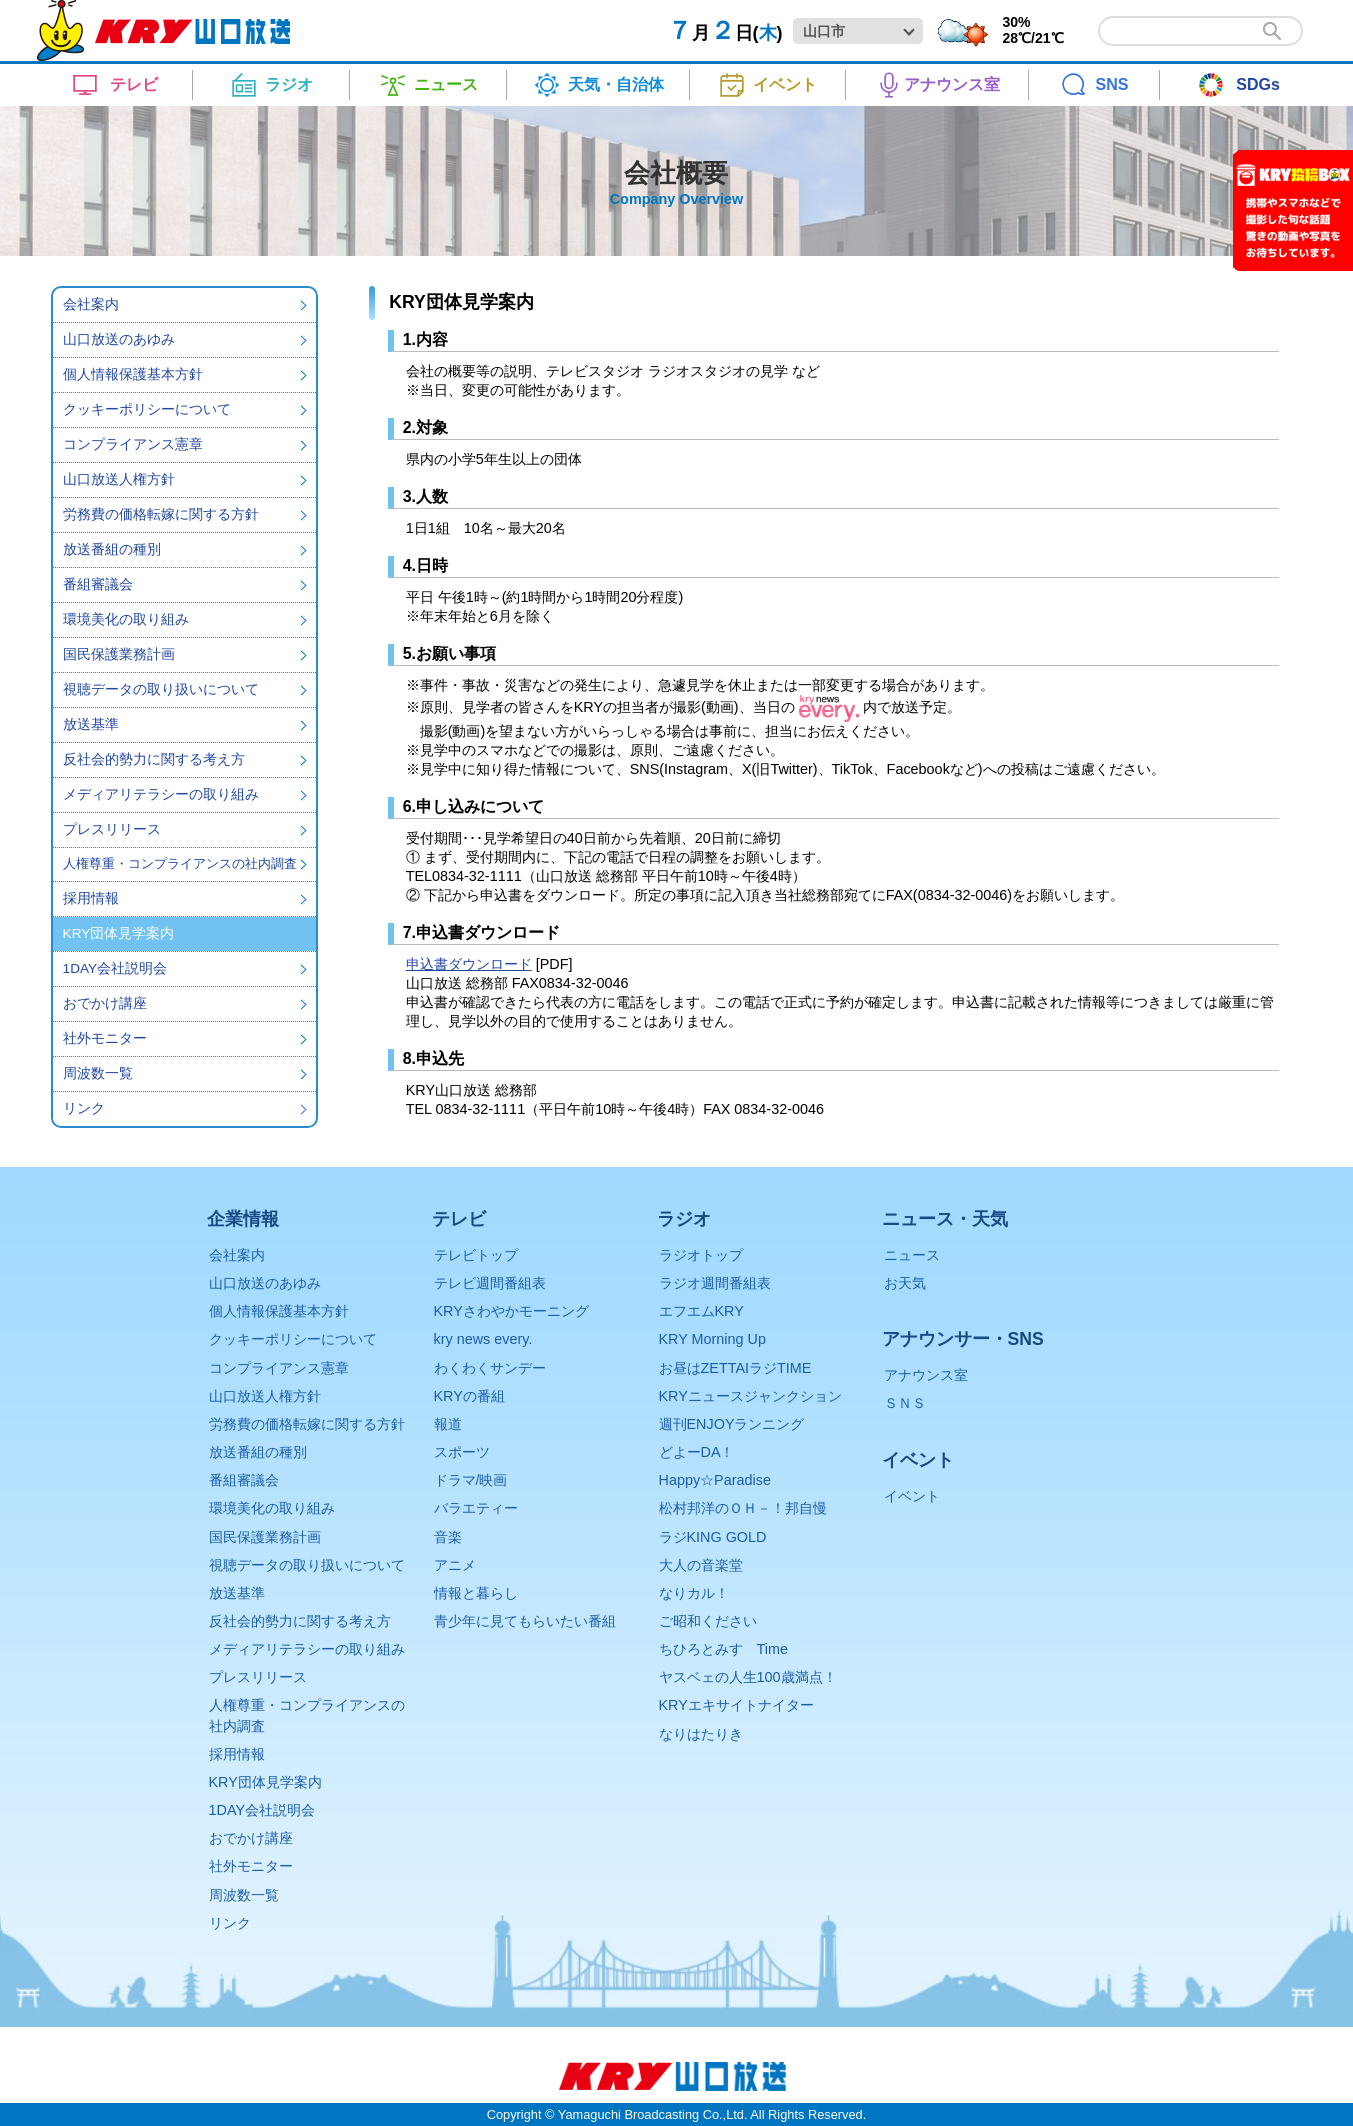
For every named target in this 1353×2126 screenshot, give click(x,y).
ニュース (912, 1255)
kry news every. (483, 1339)
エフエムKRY (701, 1311)
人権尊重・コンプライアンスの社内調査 (180, 863)
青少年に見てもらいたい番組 (525, 1621)
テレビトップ (476, 1255)
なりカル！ (694, 1593)
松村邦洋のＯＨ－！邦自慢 (743, 1508)
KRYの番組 (469, 1396)
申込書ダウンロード (469, 964)
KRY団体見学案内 (265, 1782)
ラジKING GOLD (713, 1537)
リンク (84, 1108)
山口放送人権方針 (119, 479)
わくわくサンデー (490, 1368)
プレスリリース (112, 829)
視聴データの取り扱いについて (161, 689)
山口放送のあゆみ (119, 339)
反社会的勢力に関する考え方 (154, 759)
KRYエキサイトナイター (736, 1705)
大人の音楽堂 (701, 1565)
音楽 (448, 1537)
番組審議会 (98, 584)
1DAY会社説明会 (115, 968)
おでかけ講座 (105, 1003)
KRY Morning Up (712, 1339)
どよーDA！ (697, 1452)
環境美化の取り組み (126, 619)
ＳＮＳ (905, 1403)
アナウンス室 (926, 1375)
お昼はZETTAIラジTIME (735, 1368)
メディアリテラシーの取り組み (161, 794)
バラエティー (476, 1508)
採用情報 (91, 898)
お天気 (905, 1283)
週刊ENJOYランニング (732, 1424)
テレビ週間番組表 (490, 1283)
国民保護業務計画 (119, 654)
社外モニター (105, 1038)
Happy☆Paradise (715, 1480)
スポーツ (462, 1452)
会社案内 (91, 304)
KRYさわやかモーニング (511, 1311)
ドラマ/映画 (471, 1480)
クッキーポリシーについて (147, 409)
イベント (912, 1496)
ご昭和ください (708, 1621)
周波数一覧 (98, 1073)
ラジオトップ (701, 1255)
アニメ (455, 1565)
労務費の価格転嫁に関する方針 (161, 514)
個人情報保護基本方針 (133, 374)
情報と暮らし (476, 1593)
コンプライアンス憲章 (133, 444)
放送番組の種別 (112, 549)
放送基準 (91, 724)
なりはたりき (701, 1734)
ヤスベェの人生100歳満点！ (748, 1677)
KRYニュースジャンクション (750, 1396)
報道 (448, 1424)
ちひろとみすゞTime (723, 1649)
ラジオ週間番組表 (715, 1283)
